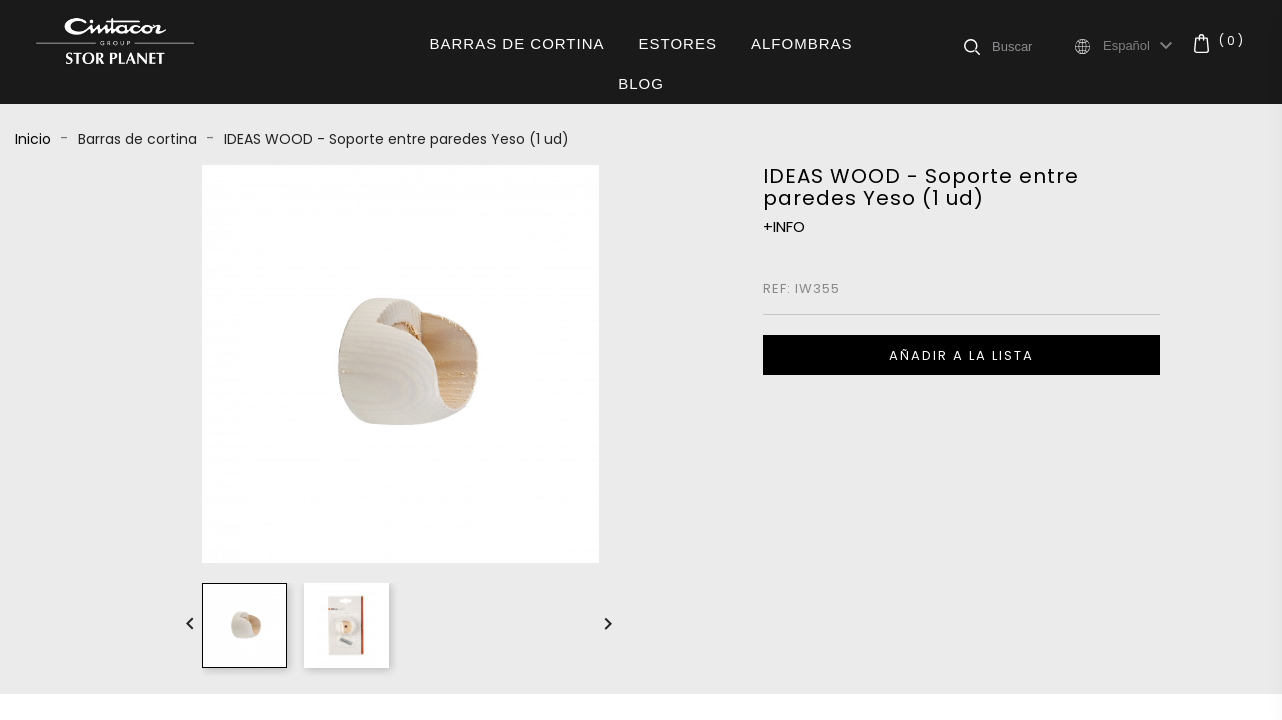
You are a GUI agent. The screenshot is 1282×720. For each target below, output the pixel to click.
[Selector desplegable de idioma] (1140, 46)
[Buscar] (1032, 46)
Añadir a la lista (961, 355)
